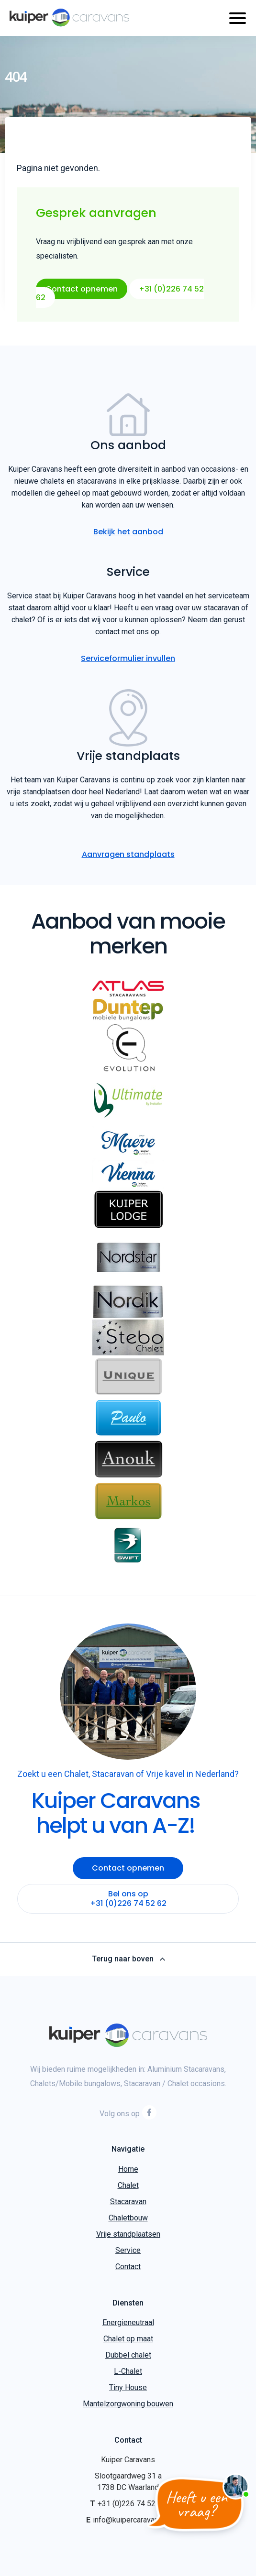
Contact (128, 2266)
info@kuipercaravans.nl (131, 2519)
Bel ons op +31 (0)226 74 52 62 (128, 1898)
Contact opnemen (81, 288)
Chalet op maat (128, 2338)
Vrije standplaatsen (128, 2234)
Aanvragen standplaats (128, 854)
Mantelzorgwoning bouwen (128, 2403)
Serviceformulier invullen (128, 658)
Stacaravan (128, 2201)
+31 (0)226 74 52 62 (132, 2503)
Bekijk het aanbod (128, 531)
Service (128, 2250)
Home (128, 2169)
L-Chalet (128, 2371)
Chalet (128, 2185)
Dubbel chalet (128, 2355)
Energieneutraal (128, 2322)
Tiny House (128, 2387)
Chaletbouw (128, 2217)
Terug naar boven (128, 1959)
